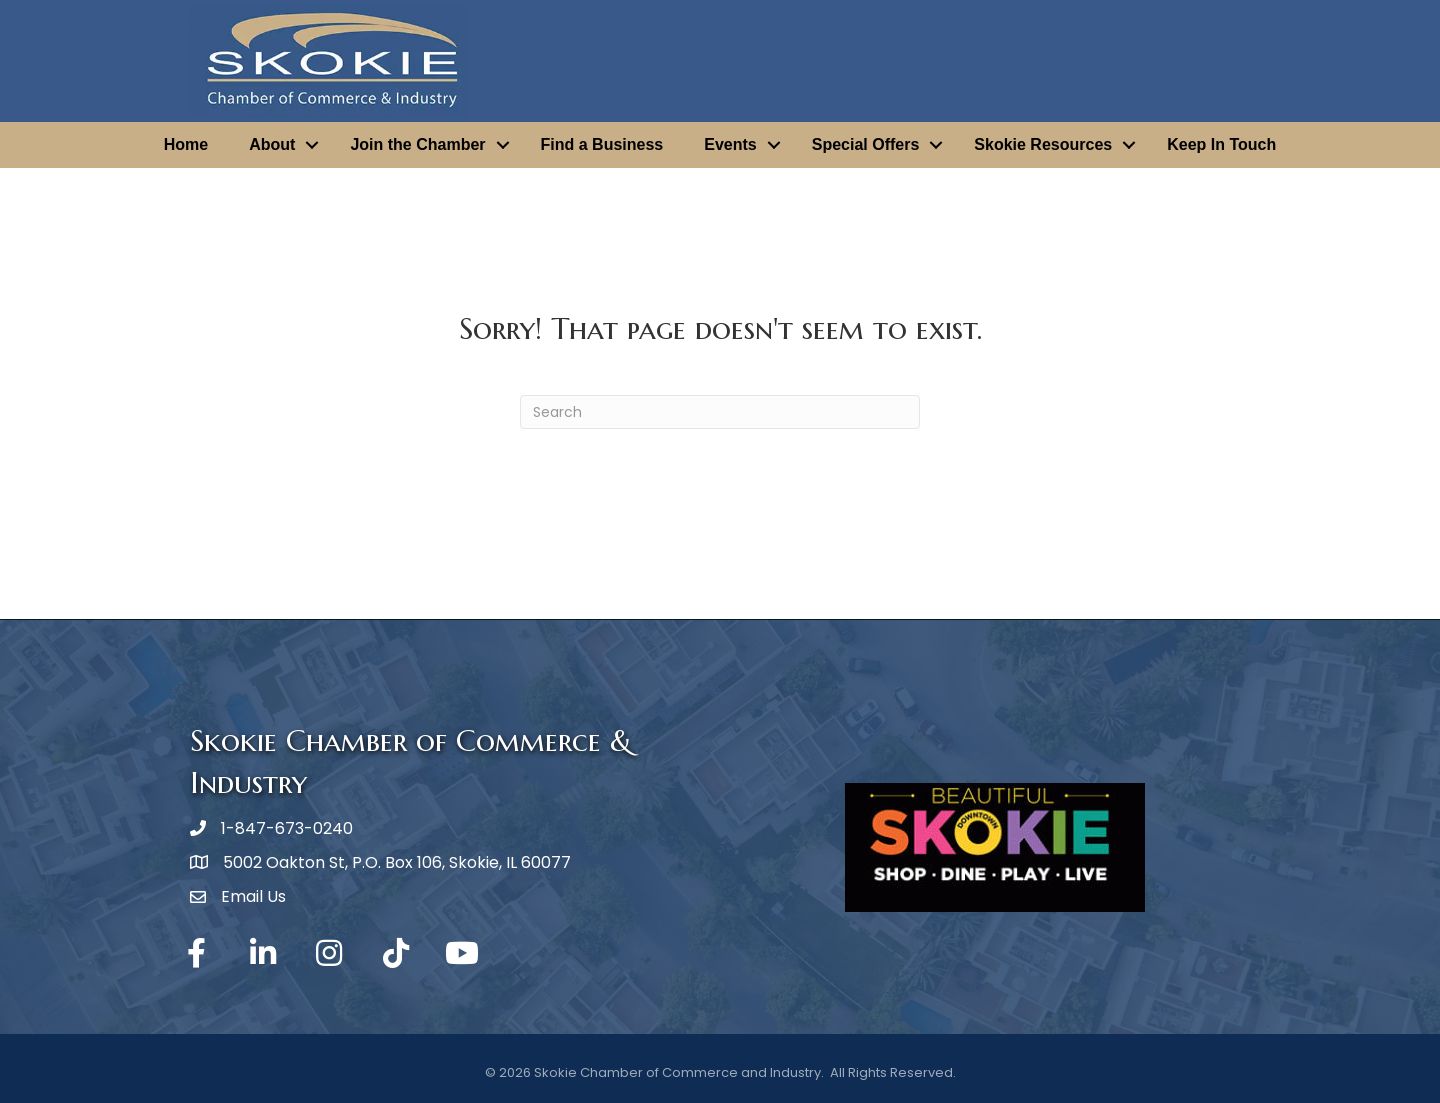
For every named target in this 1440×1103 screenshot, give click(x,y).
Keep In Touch (1221, 144)
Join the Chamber (417, 144)
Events (730, 144)
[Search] (720, 412)
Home (186, 144)
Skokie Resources (1043, 144)
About (272, 144)
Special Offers (866, 144)
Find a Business (602, 144)
